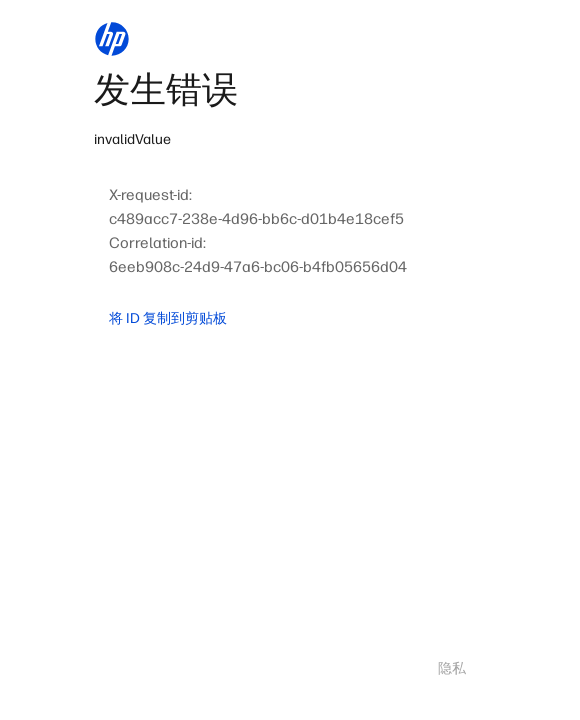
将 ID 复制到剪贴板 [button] (168, 318)
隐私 (452, 668)
